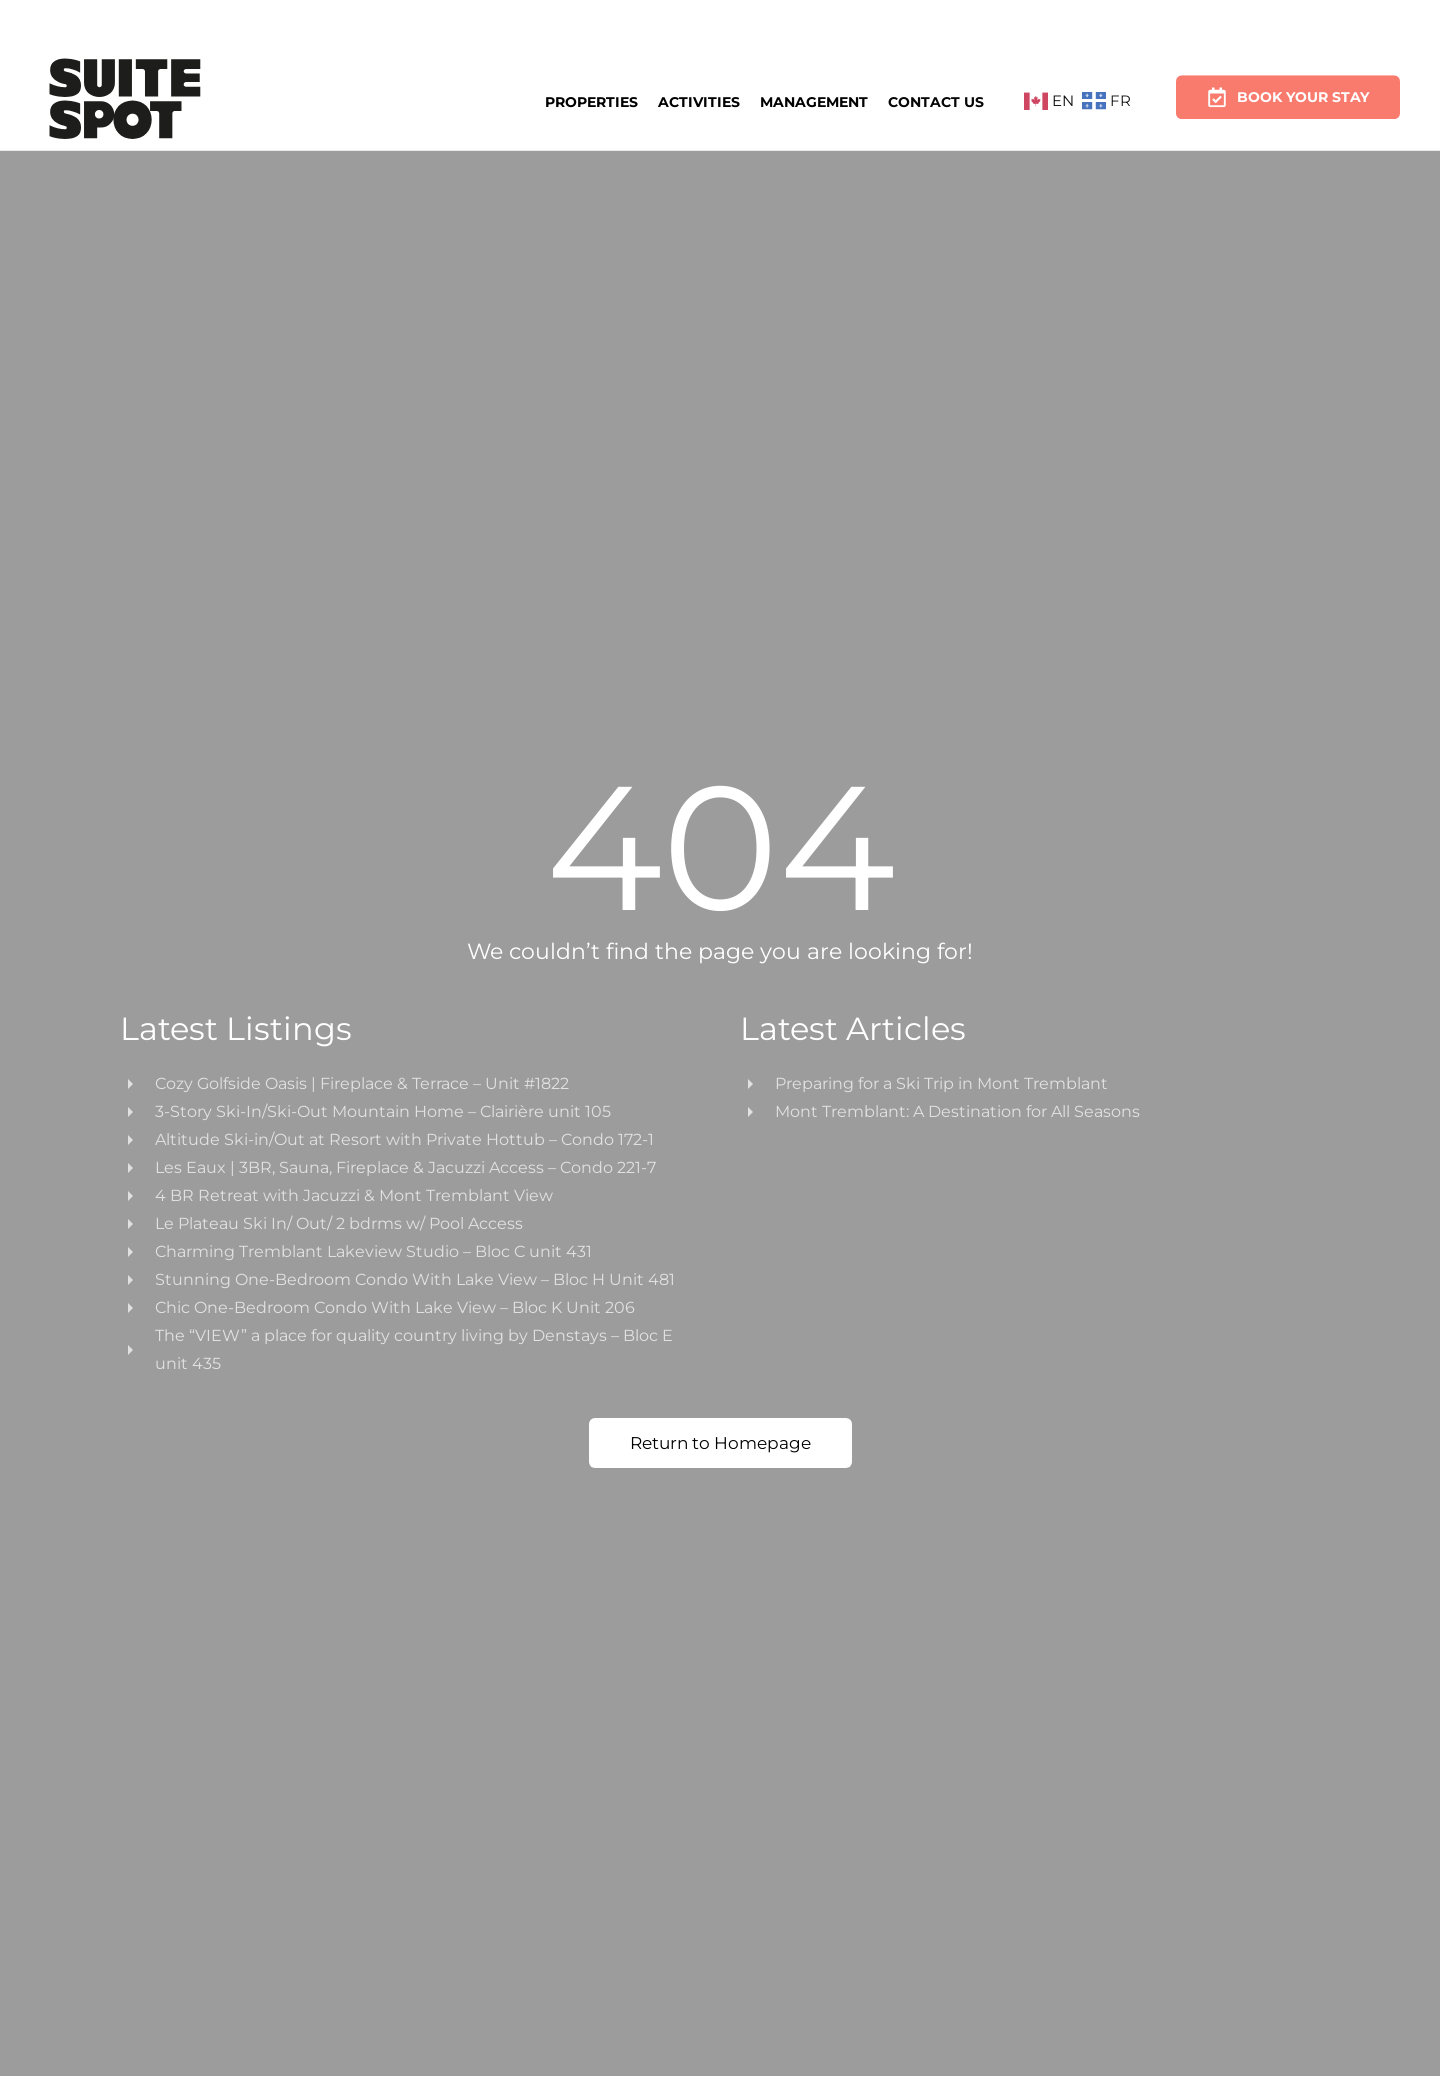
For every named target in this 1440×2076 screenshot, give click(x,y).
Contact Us (936, 99)
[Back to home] (125, 102)
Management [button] (814, 100)
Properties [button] (591, 101)
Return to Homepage (720, 1443)
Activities (699, 100)
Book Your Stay (1288, 91)
